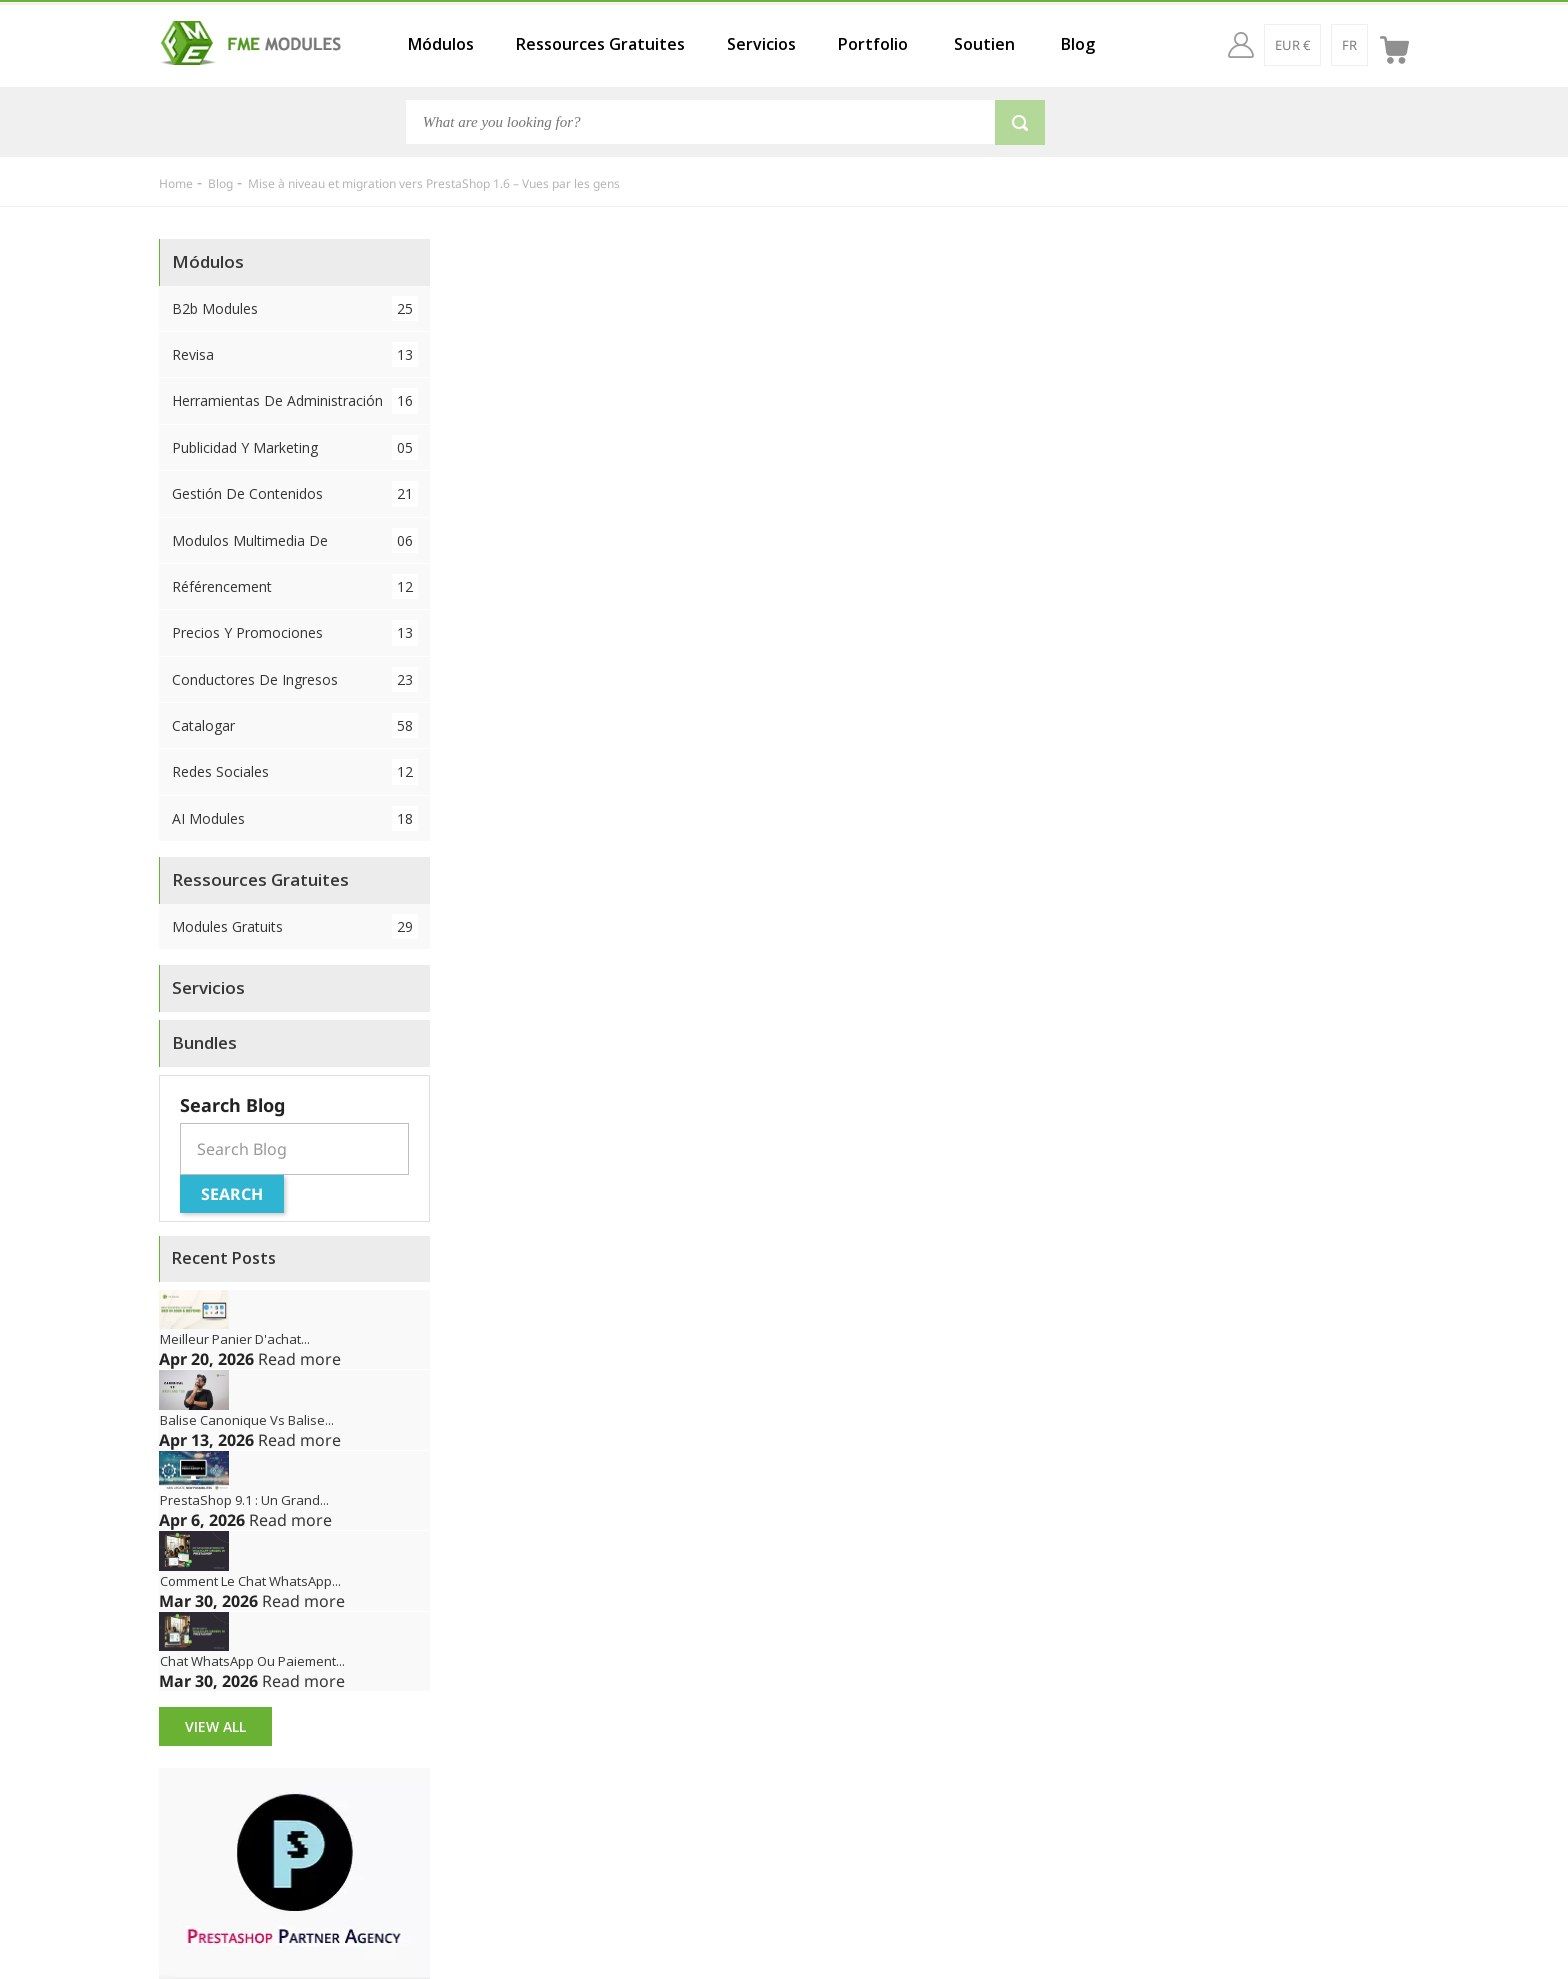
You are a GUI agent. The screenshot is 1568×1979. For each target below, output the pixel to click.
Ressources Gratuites (600, 44)
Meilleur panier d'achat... (235, 1339)
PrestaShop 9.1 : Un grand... (244, 1500)
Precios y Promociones (295, 632)
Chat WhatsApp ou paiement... (252, 1661)
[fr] (1349, 45)
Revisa (295, 354)
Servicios (761, 44)
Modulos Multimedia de (295, 540)
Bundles (204, 1042)
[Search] (701, 122)
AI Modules (295, 818)
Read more (299, 1359)
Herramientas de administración (295, 400)
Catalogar (295, 725)
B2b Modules (295, 308)
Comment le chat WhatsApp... (250, 1581)
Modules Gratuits (295, 926)
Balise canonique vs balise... (247, 1420)
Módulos (441, 44)
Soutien (984, 44)
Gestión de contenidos (295, 493)
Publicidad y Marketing (295, 447)
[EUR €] (1292, 45)
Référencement (295, 586)
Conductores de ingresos (295, 679)
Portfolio (873, 44)
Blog (1078, 44)
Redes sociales (295, 771)
